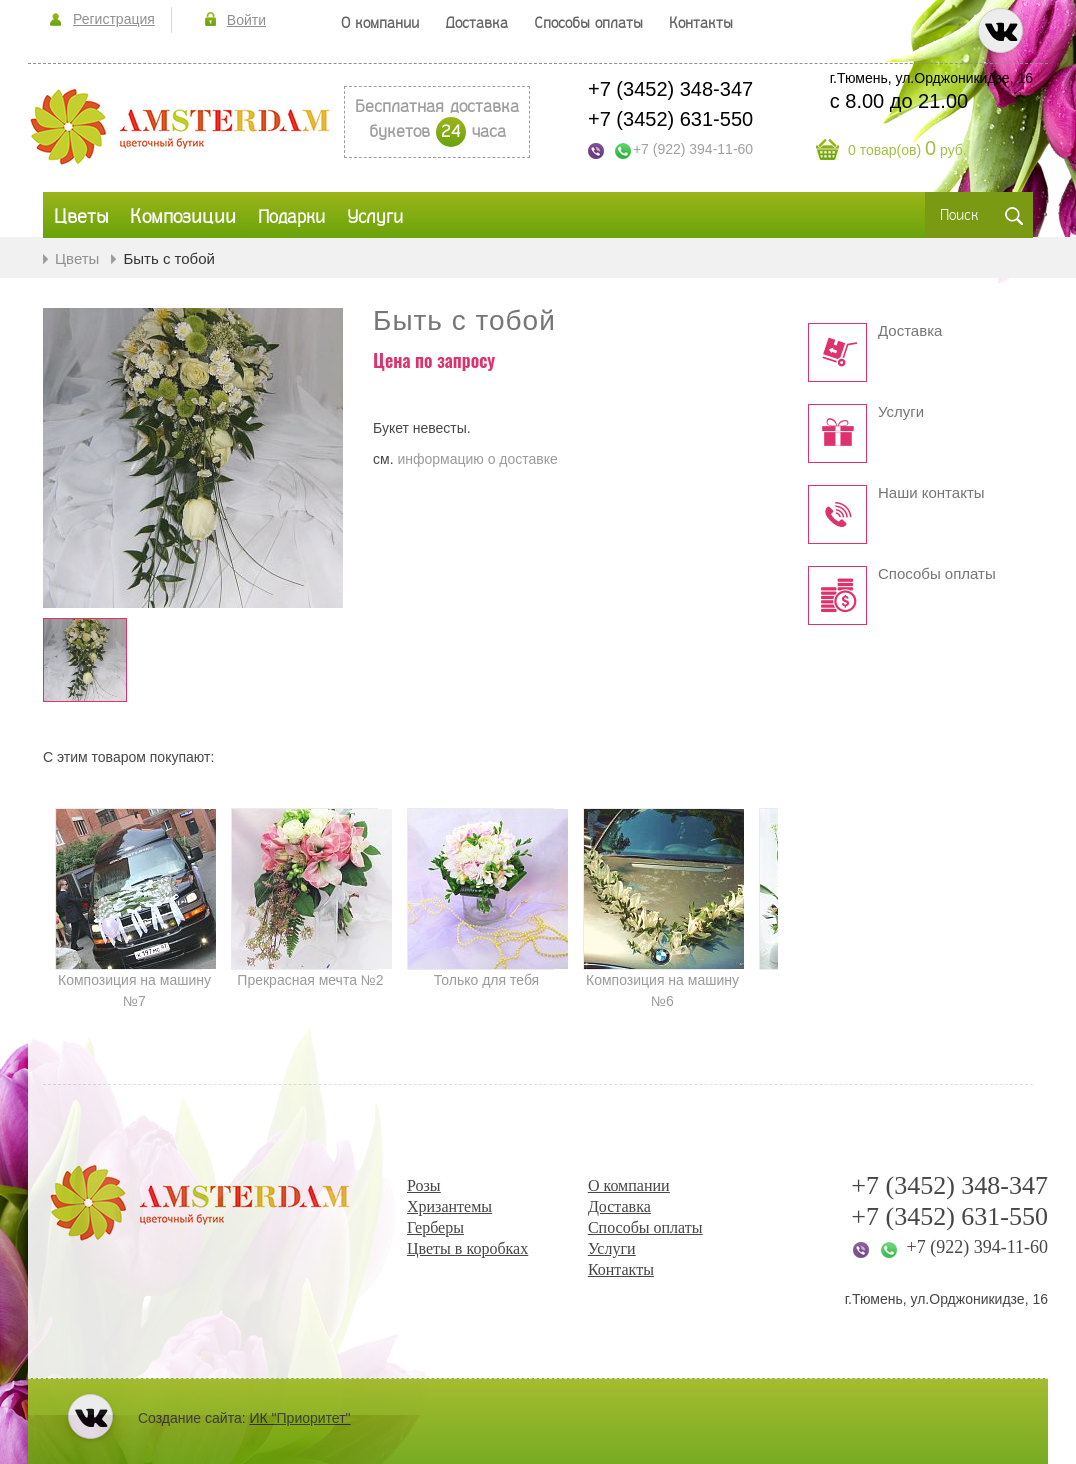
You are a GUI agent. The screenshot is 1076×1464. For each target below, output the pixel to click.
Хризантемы (449, 1206)
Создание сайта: (244, 1418)
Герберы (435, 1227)
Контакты (621, 1269)
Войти (246, 20)
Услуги (901, 412)
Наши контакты (931, 493)
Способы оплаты (937, 574)
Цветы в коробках (467, 1248)
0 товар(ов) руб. (907, 150)
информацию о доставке (477, 459)
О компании (629, 1185)
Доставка (910, 331)
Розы (424, 1185)
